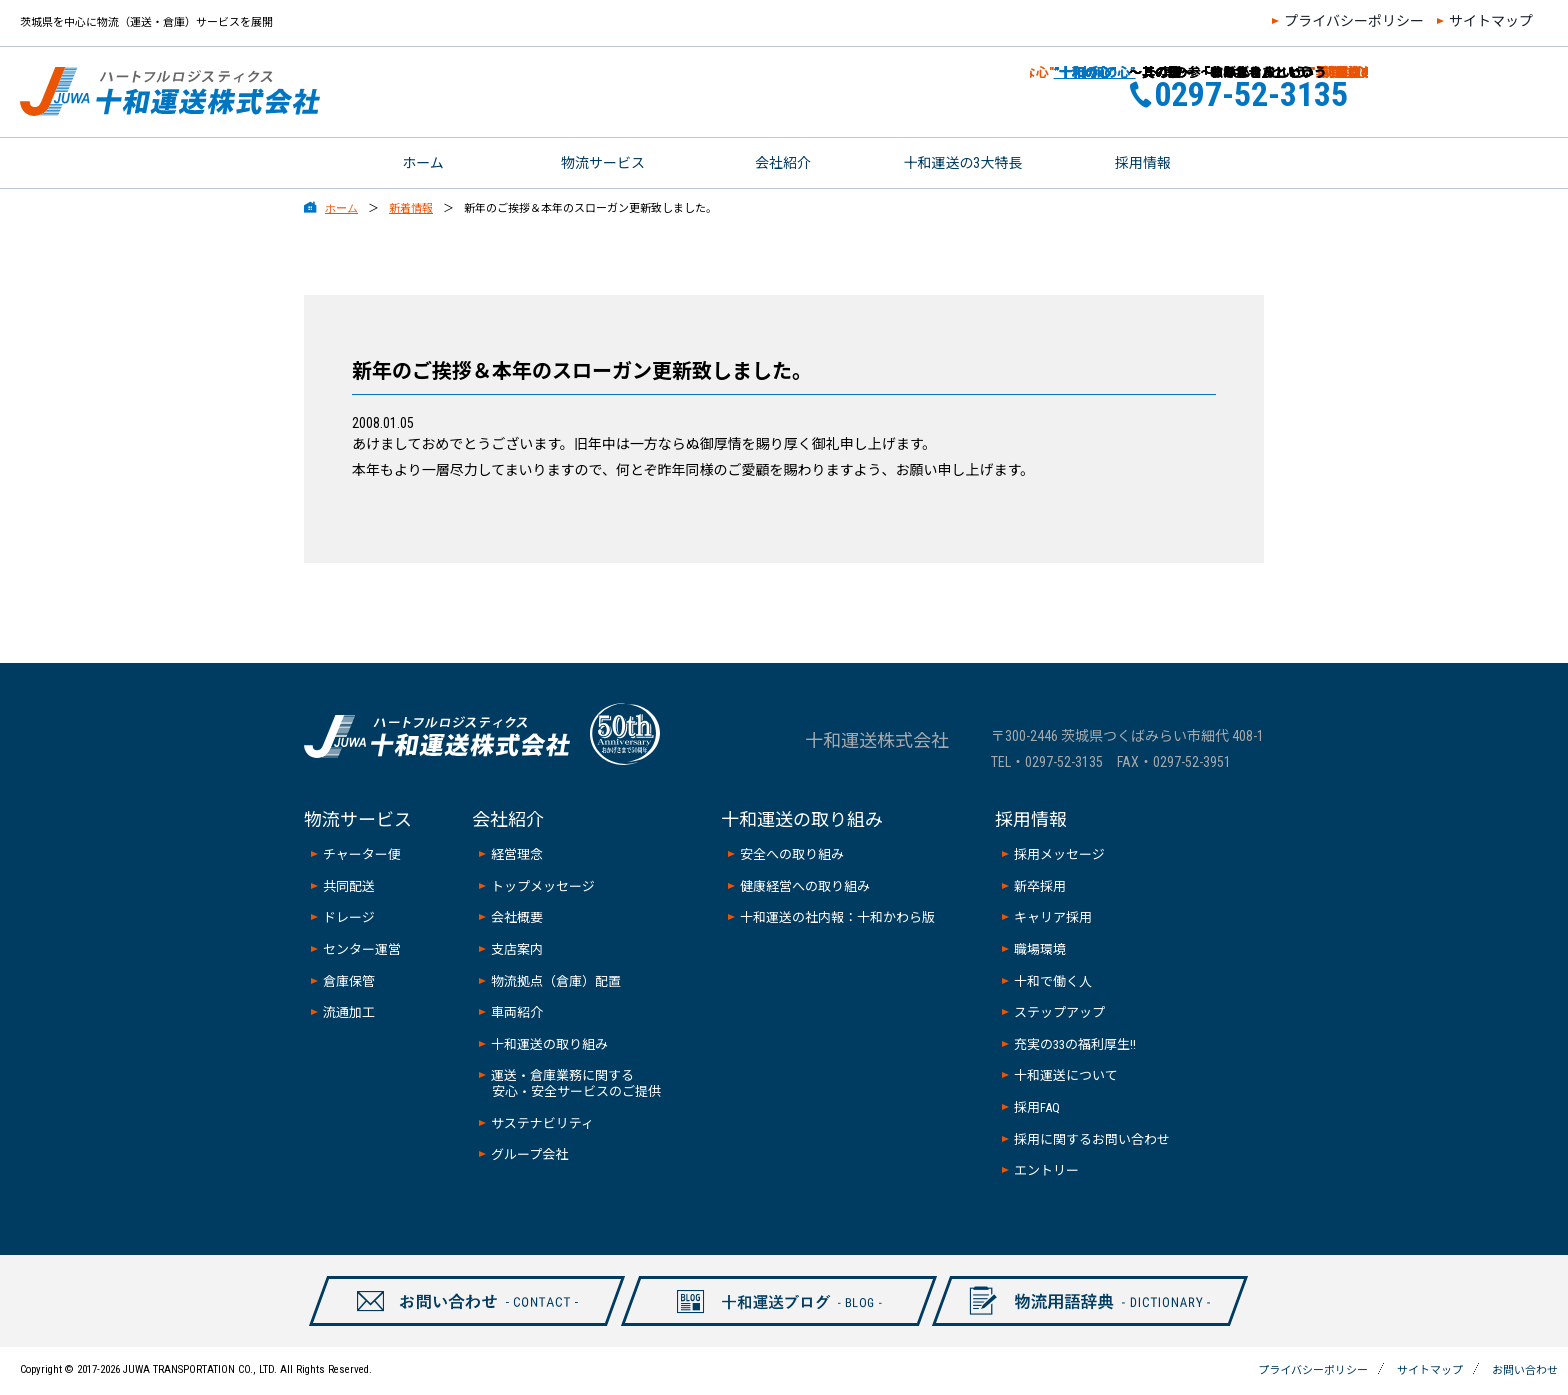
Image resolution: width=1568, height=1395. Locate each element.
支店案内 (517, 949)
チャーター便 (362, 854)
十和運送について (1066, 1075)
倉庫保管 (349, 981)
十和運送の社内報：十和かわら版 (837, 917)
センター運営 (362, 949)
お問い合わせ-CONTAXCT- (456, 1325)
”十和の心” (1061, 72)
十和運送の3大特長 (963, 163)
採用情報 (1143, 163)
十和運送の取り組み (549, 1044)
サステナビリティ (542, 1123)
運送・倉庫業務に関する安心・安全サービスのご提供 (576, 1083)
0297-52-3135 (1064, 762)
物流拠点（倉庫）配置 (556, 981)
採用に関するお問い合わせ (1092, 1139)
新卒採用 (1040, 886)
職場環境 (1040, 949)
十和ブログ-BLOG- (767, 1325)
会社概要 (517, 917)
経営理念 (517, 854)
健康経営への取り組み (805, 886)
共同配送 (349, 886)
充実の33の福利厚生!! (1075, 1044)
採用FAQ (1037, 1107)
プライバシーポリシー (1354, 21)
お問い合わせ (1486, 92)
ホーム (423, 163)
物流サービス (603, 163)
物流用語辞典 (1079, 1325)
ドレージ (349, 917)
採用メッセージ (1059, 854)
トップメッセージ (543, 886)
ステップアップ (1059, 1012)
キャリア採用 (1053, 917)
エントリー (1046, 1170)
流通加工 (349, 1012)
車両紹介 (517, 1012)
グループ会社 (529, 1154)
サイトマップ (1491, 21)
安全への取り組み (792, 854)
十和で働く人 (1053, 981)
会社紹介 (783, 163)
